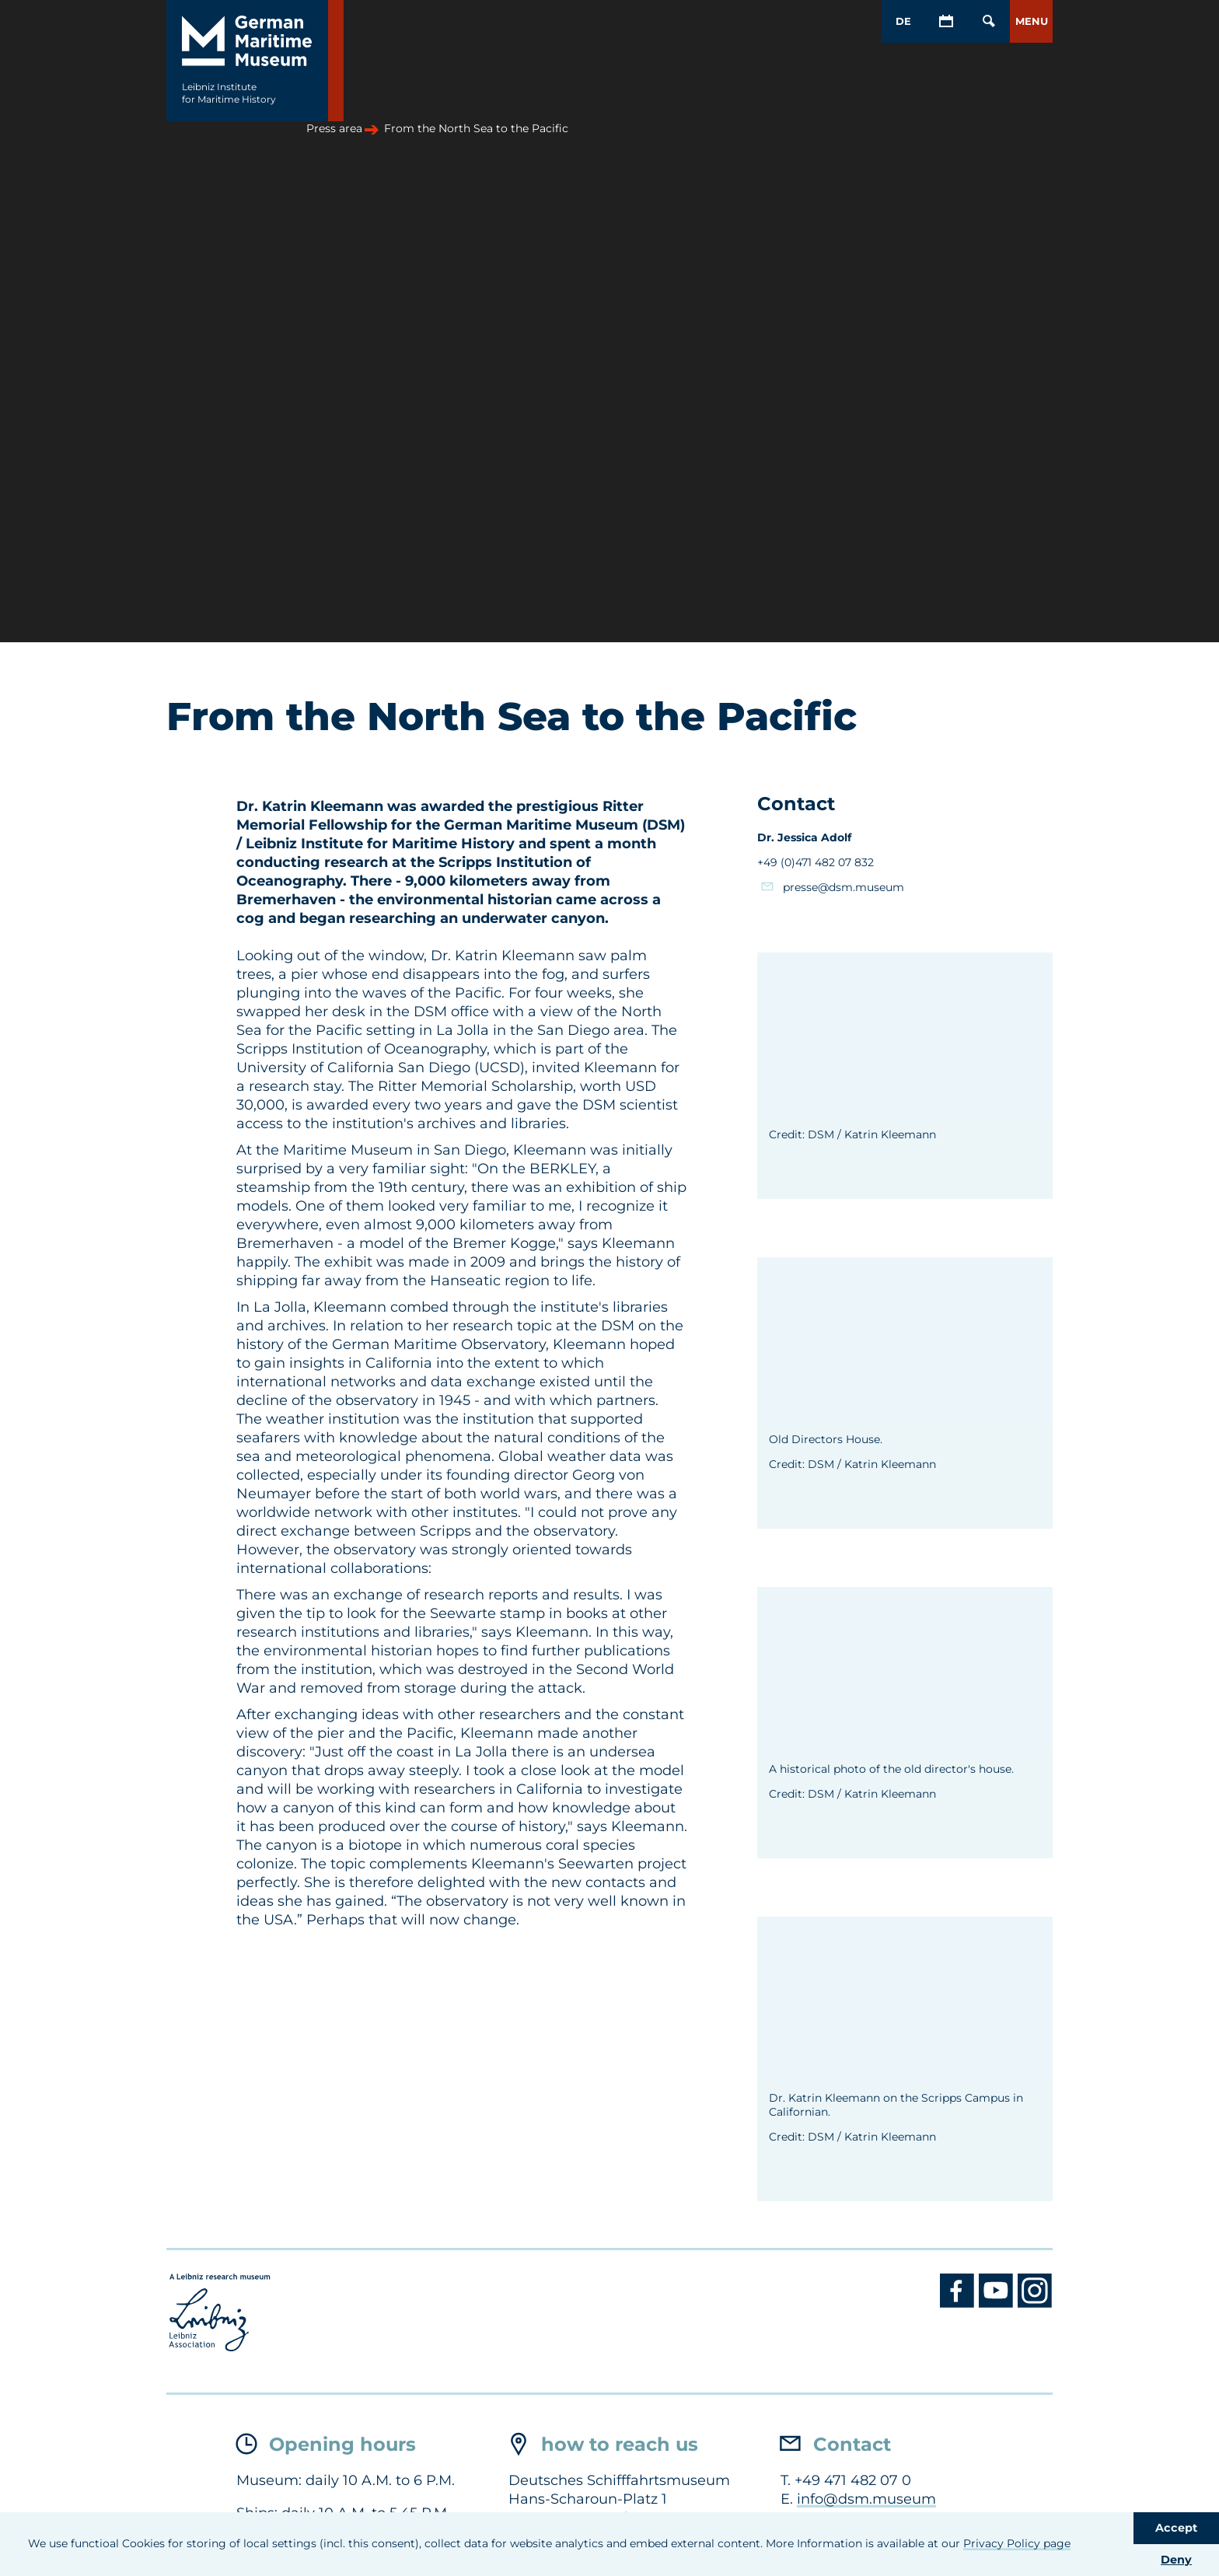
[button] (1031, 21)
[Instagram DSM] (1035, 2303)
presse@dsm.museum (843, 887)
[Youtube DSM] (998, 2303)
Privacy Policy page (1017, 2543)
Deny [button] (1176, 2560)
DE (903, 21)
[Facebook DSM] (959, 2303)
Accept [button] (1176, 2528)
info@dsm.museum (866, 2499)
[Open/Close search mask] (988, 21)
